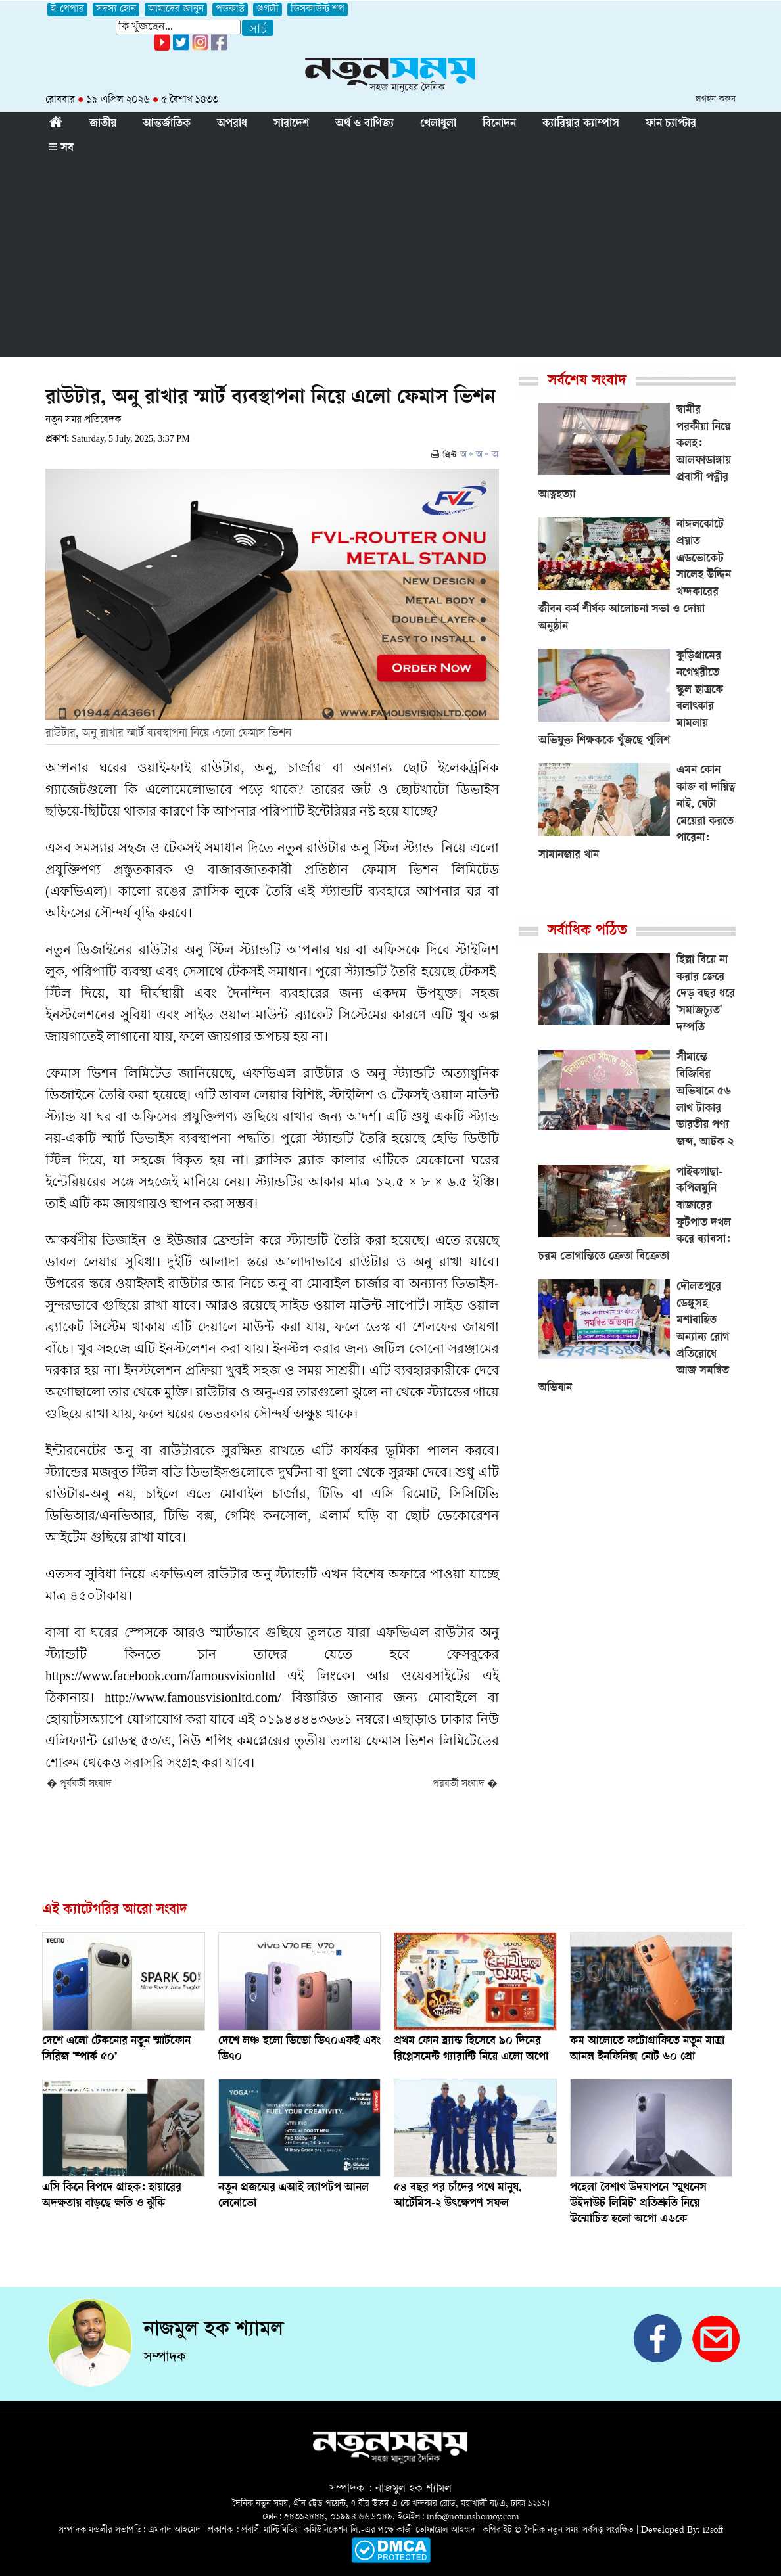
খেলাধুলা (438, 124)
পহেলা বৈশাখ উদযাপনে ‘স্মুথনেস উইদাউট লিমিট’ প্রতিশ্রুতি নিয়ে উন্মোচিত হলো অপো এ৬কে (638, 2204)
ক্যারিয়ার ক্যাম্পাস (580, 124)
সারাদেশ (291, 124)
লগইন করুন (716, 99)
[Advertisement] (391, 259)
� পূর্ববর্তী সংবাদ (79, 1784)
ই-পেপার (67, 9)
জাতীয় (102, 124)
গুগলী (267, 9)
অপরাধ (232, 124)
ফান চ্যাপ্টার (671, 124)
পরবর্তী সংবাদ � (465, 1784)
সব (61, 148)
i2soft (713, 2530)
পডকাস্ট (230, 9)
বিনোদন (499, 124)
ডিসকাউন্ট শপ (317, 9)
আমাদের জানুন (176, 9)
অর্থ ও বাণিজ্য (364, 124)
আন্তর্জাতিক (167, 124)
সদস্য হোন (116, 9)
